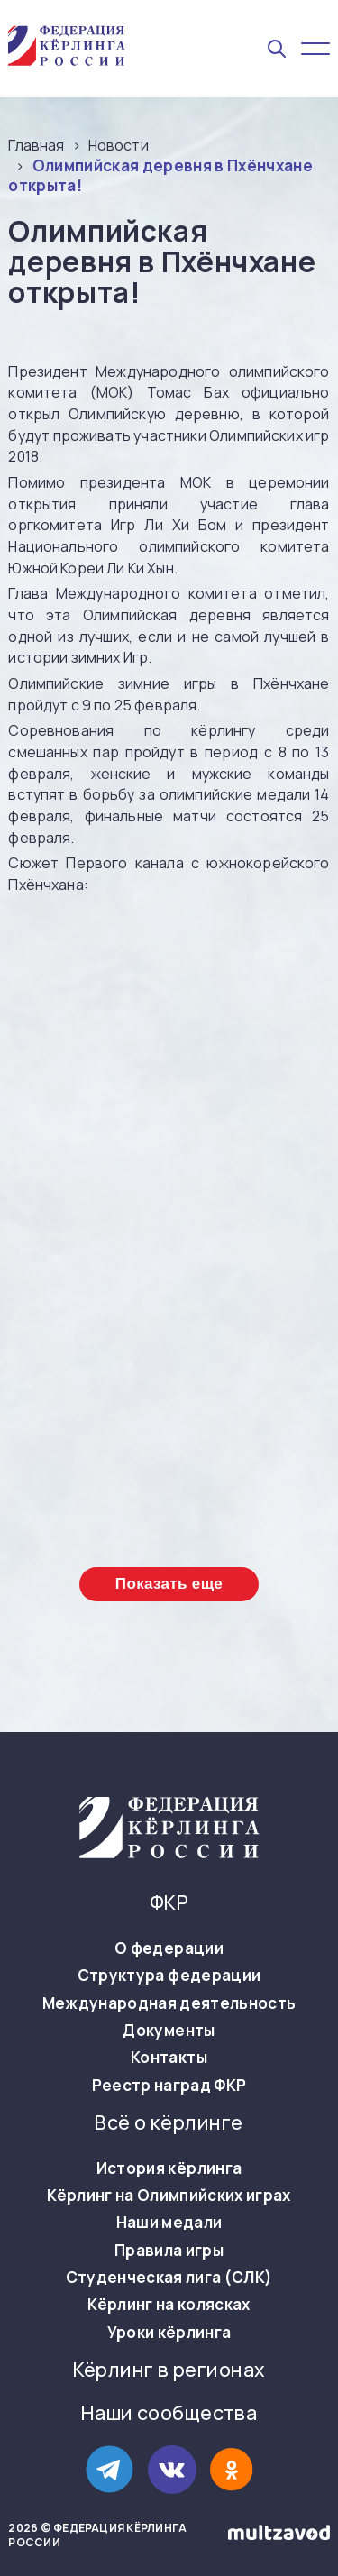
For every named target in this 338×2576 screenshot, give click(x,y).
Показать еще (169, 1583)
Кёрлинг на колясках (168, 2304)
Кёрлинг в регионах (169, 2370)
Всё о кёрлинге (168, 2123)
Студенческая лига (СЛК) (169, 2277)
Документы (169, 2030)
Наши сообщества (169, 2413)
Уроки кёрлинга (169, 2332)
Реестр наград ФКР (169, 2085)
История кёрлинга (169, 2168)
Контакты (169, 2057)
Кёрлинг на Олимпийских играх (169, 2195)
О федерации (169, 1948)
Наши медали (169, 2222)
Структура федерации (169, 1975)
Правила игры (169, 2250)
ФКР (169, 1903)
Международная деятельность (169, 2003)
